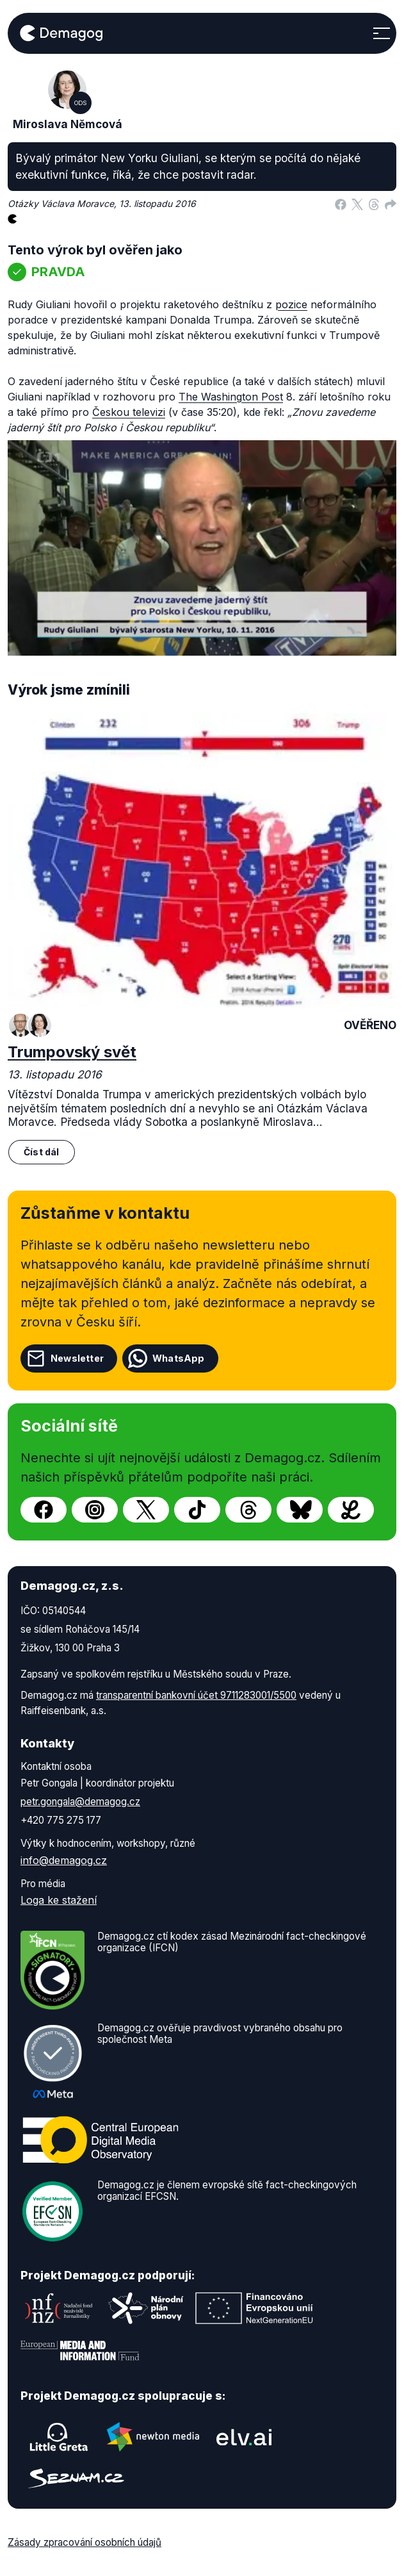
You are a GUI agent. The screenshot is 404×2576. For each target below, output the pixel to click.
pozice (291, 304)
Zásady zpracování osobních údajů (84, 2542)
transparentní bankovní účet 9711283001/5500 (196, 1695)
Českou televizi (128, 412)
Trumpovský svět (72, 1052)
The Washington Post (231, 396)
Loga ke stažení (58, 1900)
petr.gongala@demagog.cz (80, 1802)
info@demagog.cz (63, 1860)
